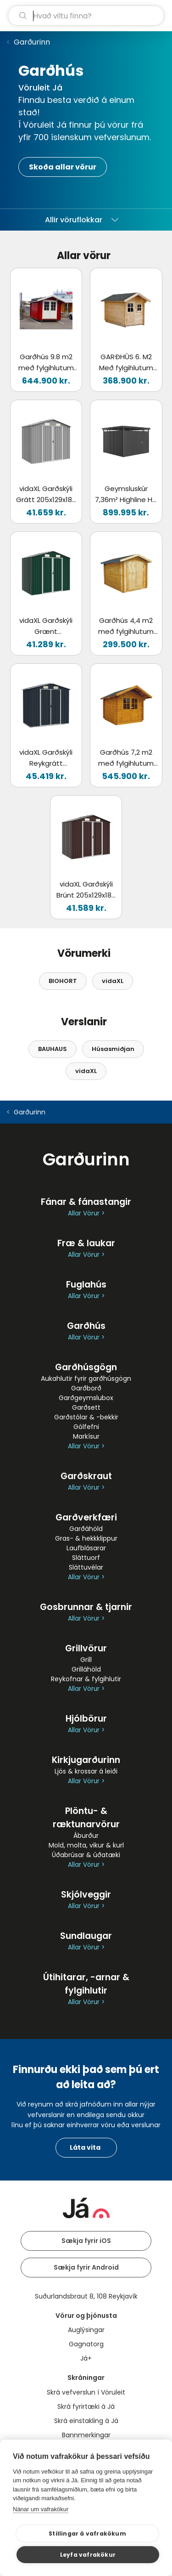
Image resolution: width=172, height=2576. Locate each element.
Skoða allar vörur (62, 167)
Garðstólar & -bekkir (86, 1417)
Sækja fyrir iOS (86, 2240)
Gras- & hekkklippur (86, 1538)
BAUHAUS (52, 1049)
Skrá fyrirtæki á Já (86, 2406)
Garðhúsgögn (86, 1367)
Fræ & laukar (86, 1243)
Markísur (86, 1436)
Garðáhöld (86, 1528)
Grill (86, 1659)
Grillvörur (86, 1648)
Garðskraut (86, 1476)
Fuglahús (86, 1284)
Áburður (86, 1835)
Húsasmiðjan (113, 1049)
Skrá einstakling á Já (86, 2420)
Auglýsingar (86, 2329)
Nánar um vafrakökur (40, 2509)
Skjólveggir (86, 1894)
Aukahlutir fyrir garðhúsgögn (86, 1378)
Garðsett (86, 1407)
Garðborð (86, 1388)
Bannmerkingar (86, 2435)
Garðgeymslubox (86, 1397)
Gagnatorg (86, 2344)
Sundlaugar (86, 1936)
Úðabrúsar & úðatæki (86, 1854)
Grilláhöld (86, 1669)
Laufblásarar (86, 1548)
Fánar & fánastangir (86, 1202)
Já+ (86, 2358)
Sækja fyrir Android (86, 2267)
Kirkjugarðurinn (86, 1760)
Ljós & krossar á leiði (86, 1771)
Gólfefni (86, 1426)
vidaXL (112, 981)
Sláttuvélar (86, 1567)
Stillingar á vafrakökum (87, 2533)
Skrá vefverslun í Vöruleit (86, 2392)
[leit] (86, 15)
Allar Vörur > (86, 1213)
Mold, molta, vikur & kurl (86, 1845)
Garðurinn (32, 42)
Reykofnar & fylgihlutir (86, 1678)
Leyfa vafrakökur (88, 2555)
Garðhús (86, 1326)
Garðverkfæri (86, 1517)
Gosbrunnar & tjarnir (86, 1607)
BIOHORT (63, 981)
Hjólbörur (86, 1718)
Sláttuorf (86, 1557)
